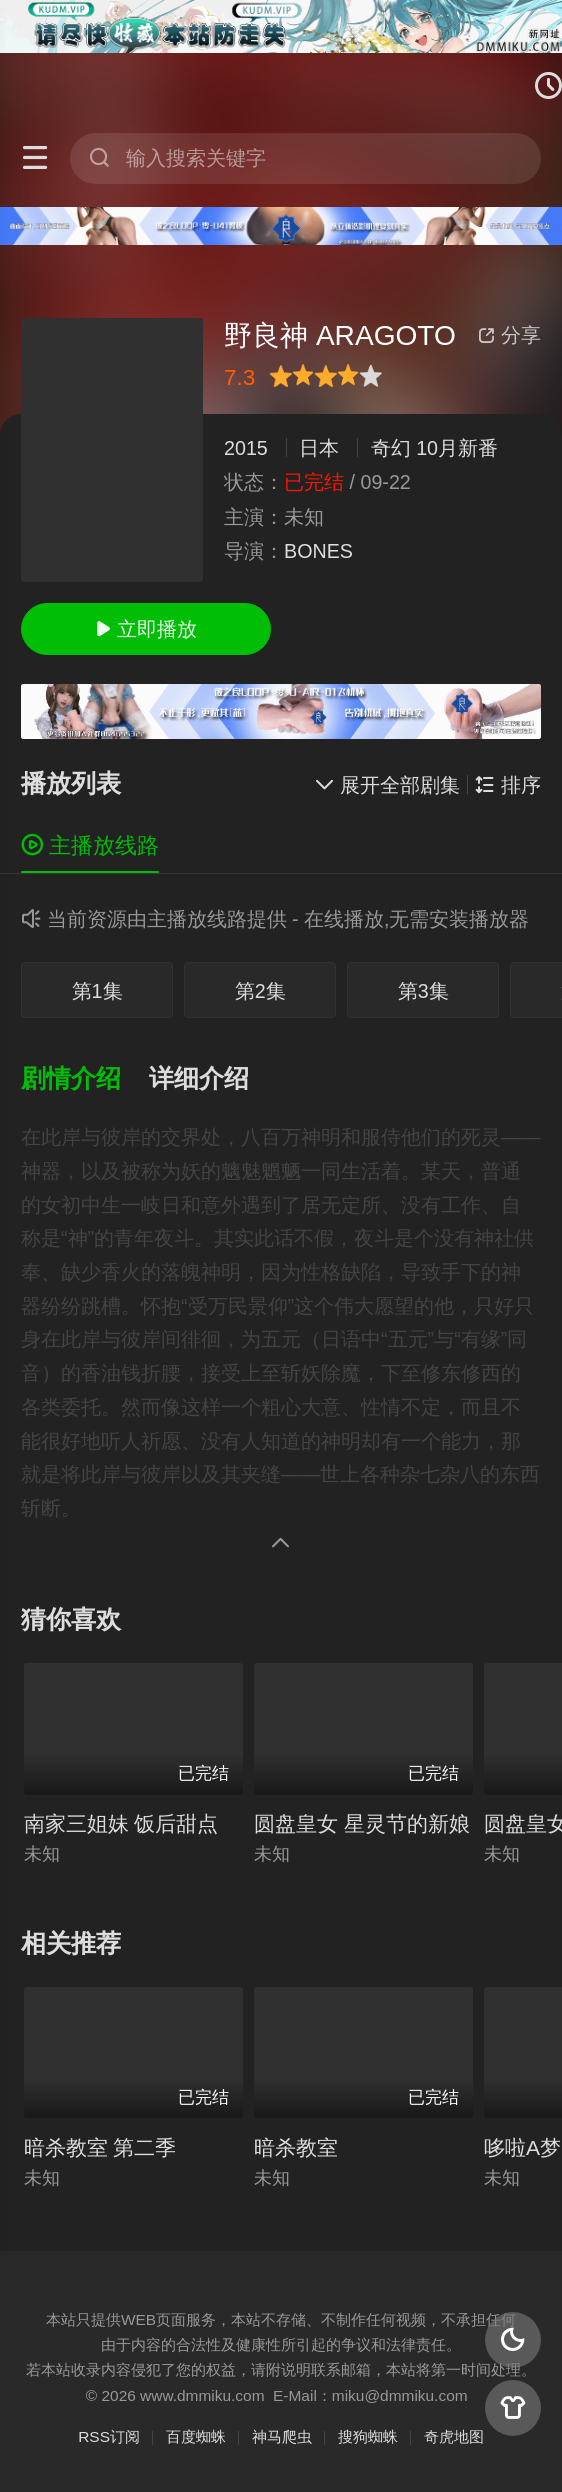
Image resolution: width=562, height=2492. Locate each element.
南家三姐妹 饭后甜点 (121, 1823)
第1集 (97, 991)
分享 (509, 335)
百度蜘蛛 (196, 2436)
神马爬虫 (282, 2436)
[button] (85, 1079)
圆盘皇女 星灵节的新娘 (362, 1823)
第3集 (423, 991)
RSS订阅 (109, 2436)
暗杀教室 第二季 (100, 2147)
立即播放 (146, 629)
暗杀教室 (296, 2147)
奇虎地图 (454, 2436)
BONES (318, 551)
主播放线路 (90, 845)
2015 (246, 448)
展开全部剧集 (387, 785)
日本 (319, 448)
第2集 (260, 991)
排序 (507, 785)
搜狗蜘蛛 (368, 2436)
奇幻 (391, 448)
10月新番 (457, 448)
